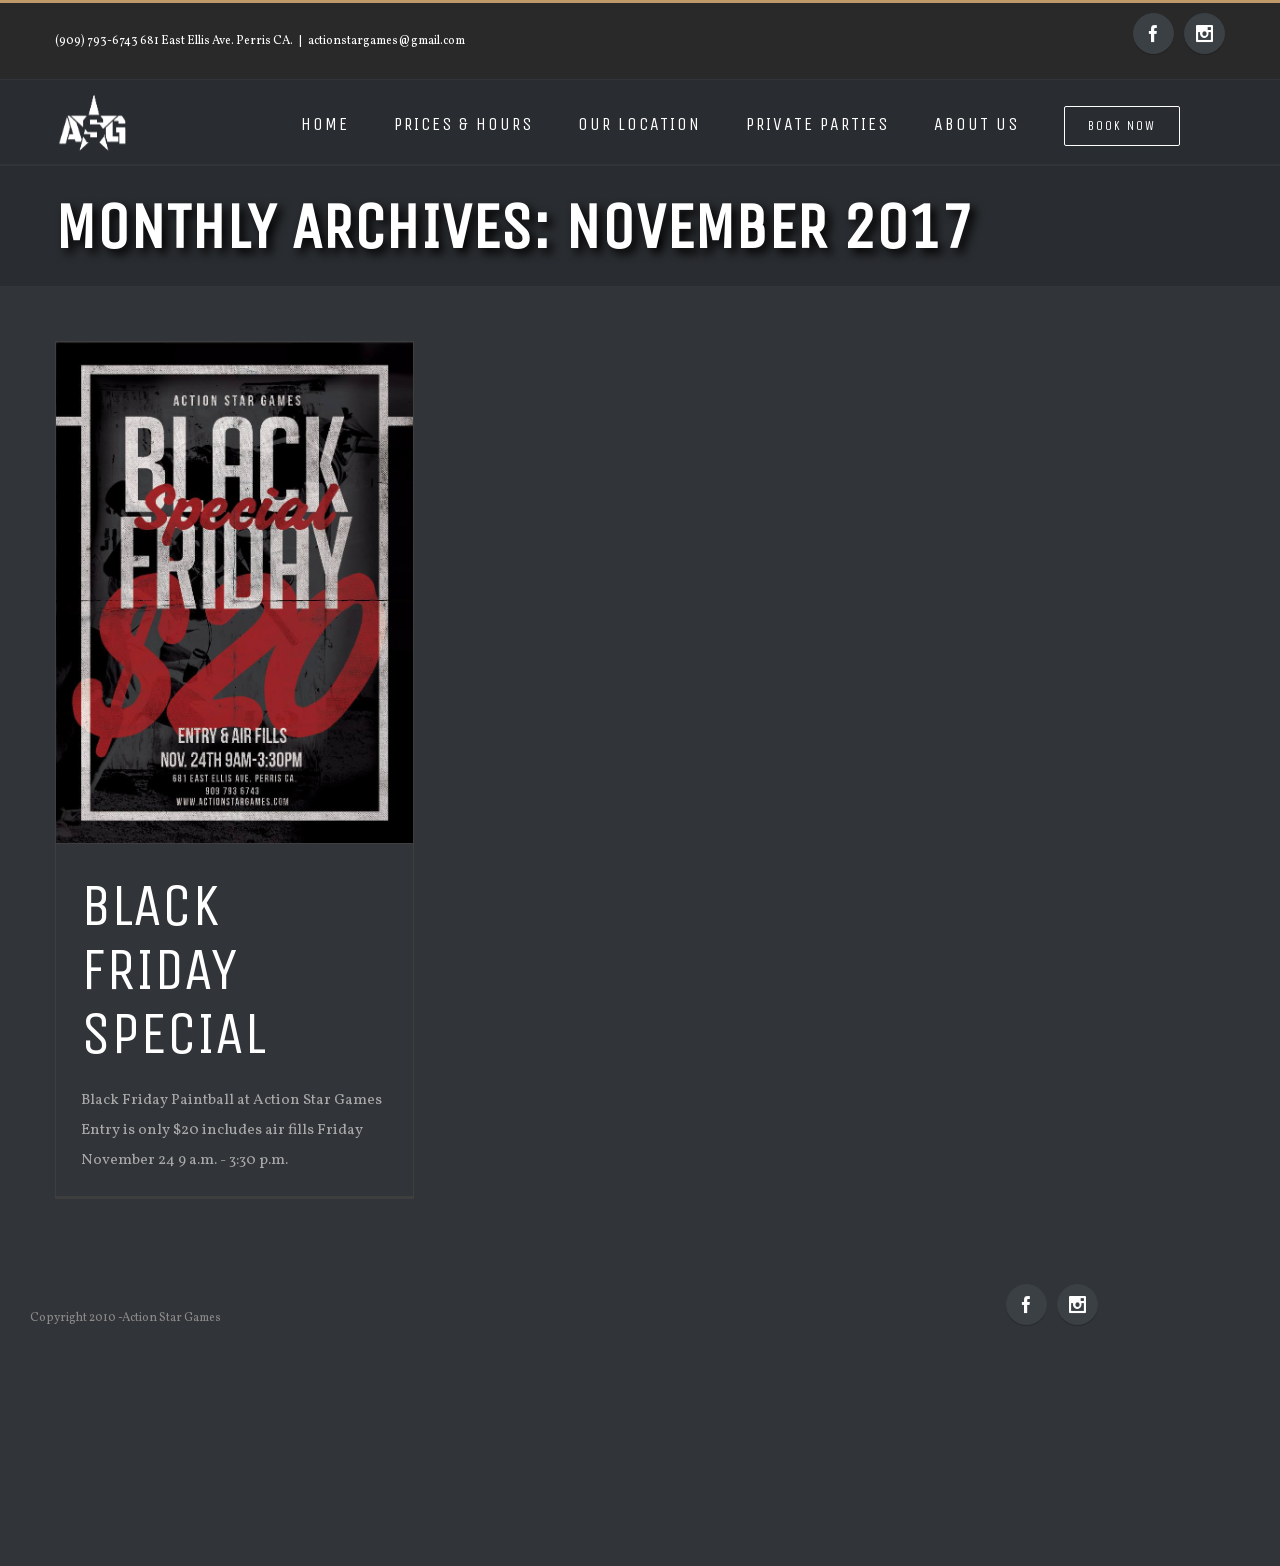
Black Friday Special (173, 969)
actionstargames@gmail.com (386, 41)
